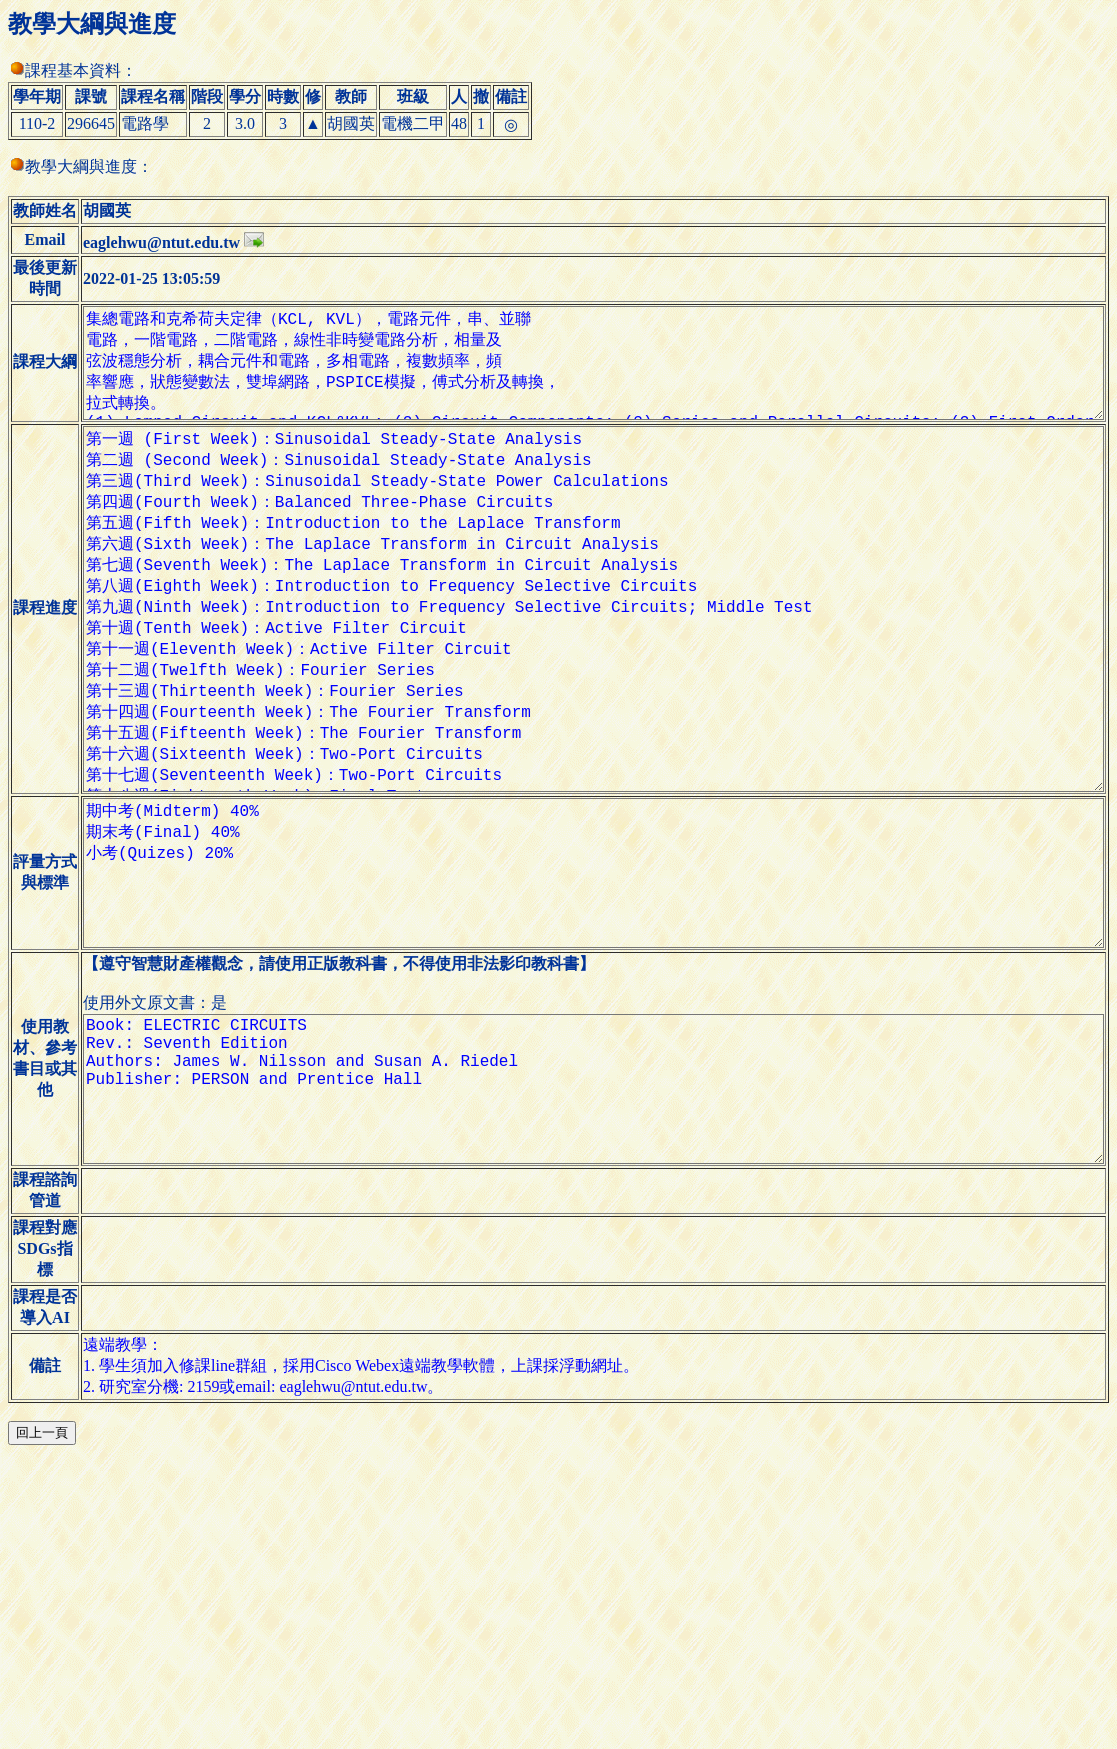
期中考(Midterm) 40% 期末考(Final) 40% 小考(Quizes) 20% (586, 1035)
